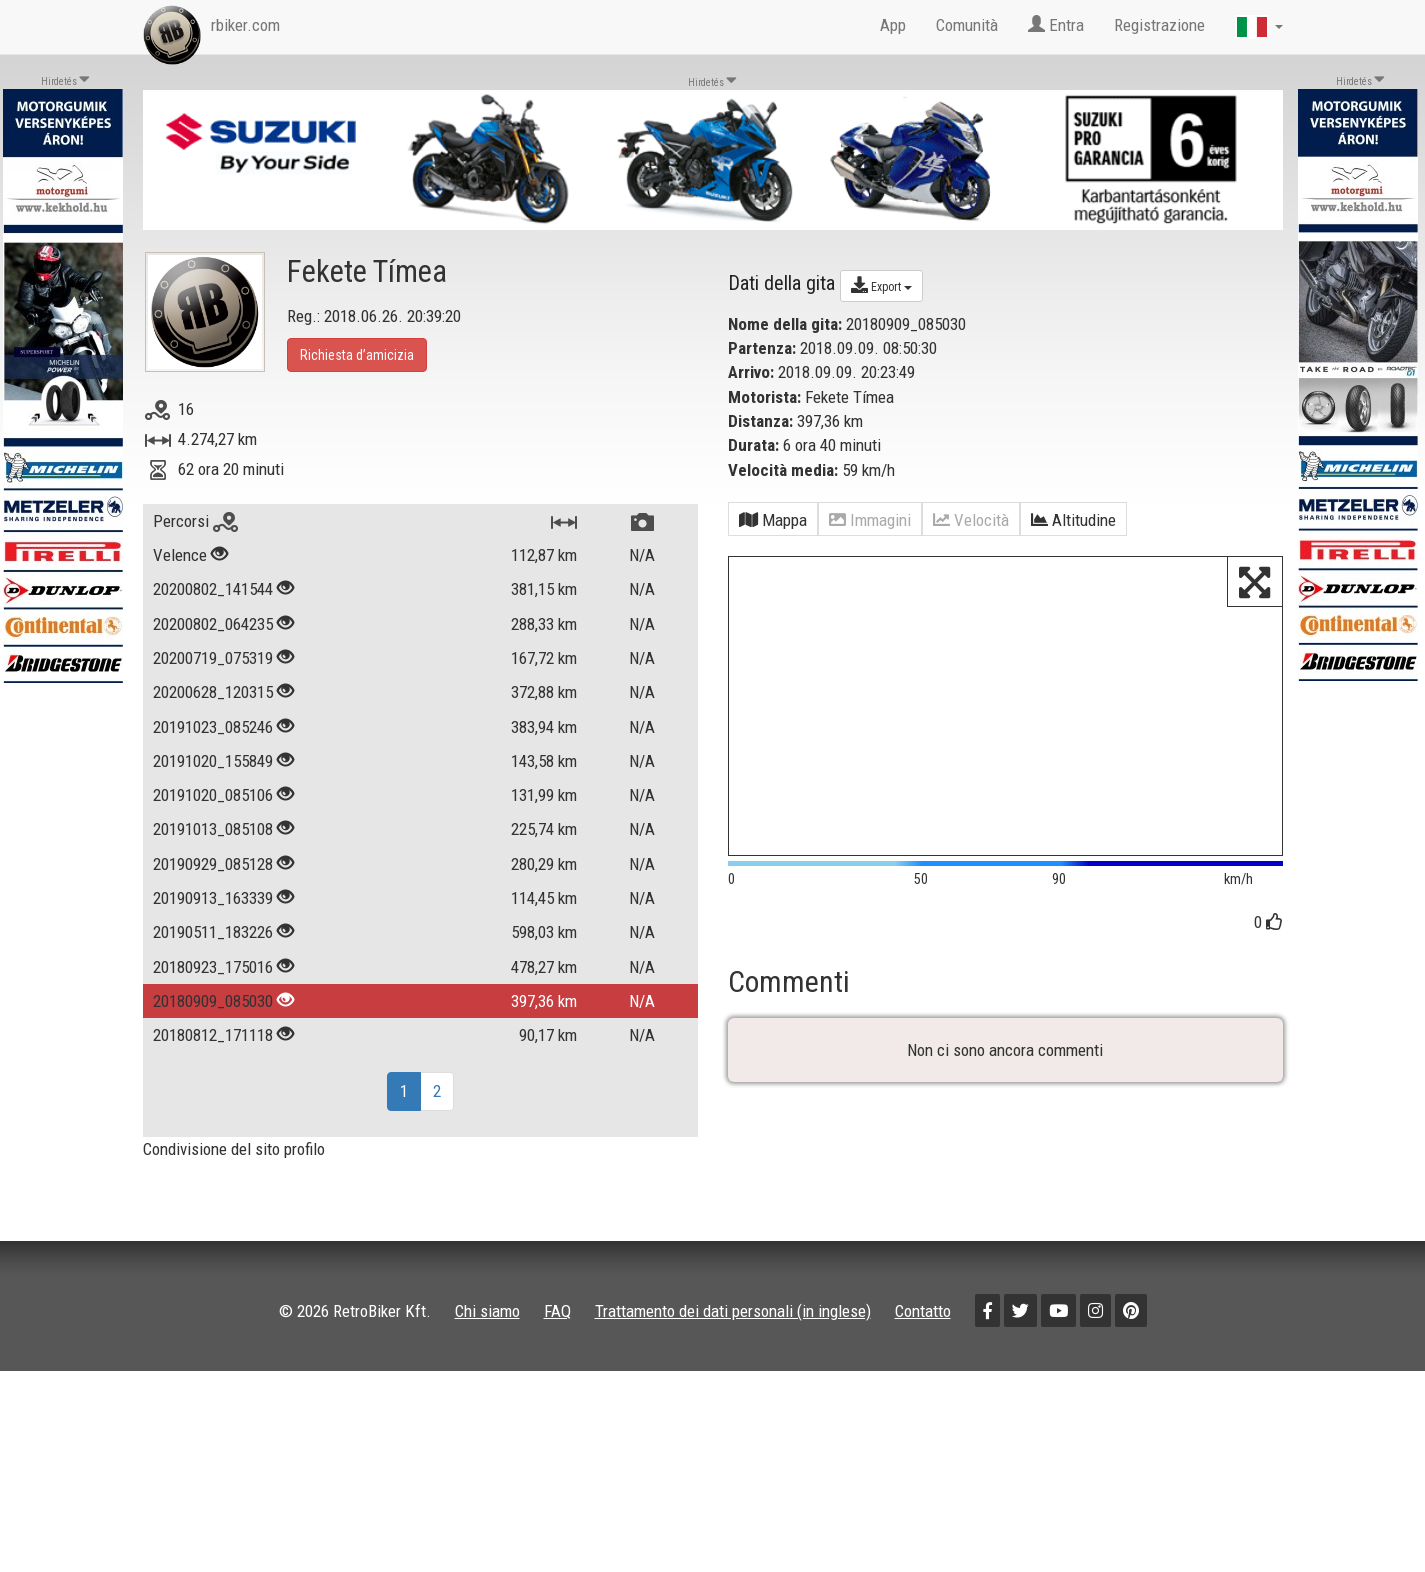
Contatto (923, 1311)
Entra (1056, 25)
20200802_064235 (213, 624)
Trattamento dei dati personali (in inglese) (733, 1311)
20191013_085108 (213, 829)
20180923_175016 (213, 967)
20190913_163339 (213, 898)
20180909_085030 (213, 1001)
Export (881, 285)
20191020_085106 (213, 795)
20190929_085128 (213, 864)
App (893, 25)
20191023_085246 (213, 727)
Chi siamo (487, 1311)
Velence (180, 555)
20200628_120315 (213, 692)
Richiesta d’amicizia (357, 355)
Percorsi (195, 521)
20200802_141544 (213, 589)
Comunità (967, 25)
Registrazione (1159, 25)
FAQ (557, 1311)
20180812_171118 (213, 1035)
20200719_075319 (213, 658)
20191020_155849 (213, 761)
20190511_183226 (213, 932)
